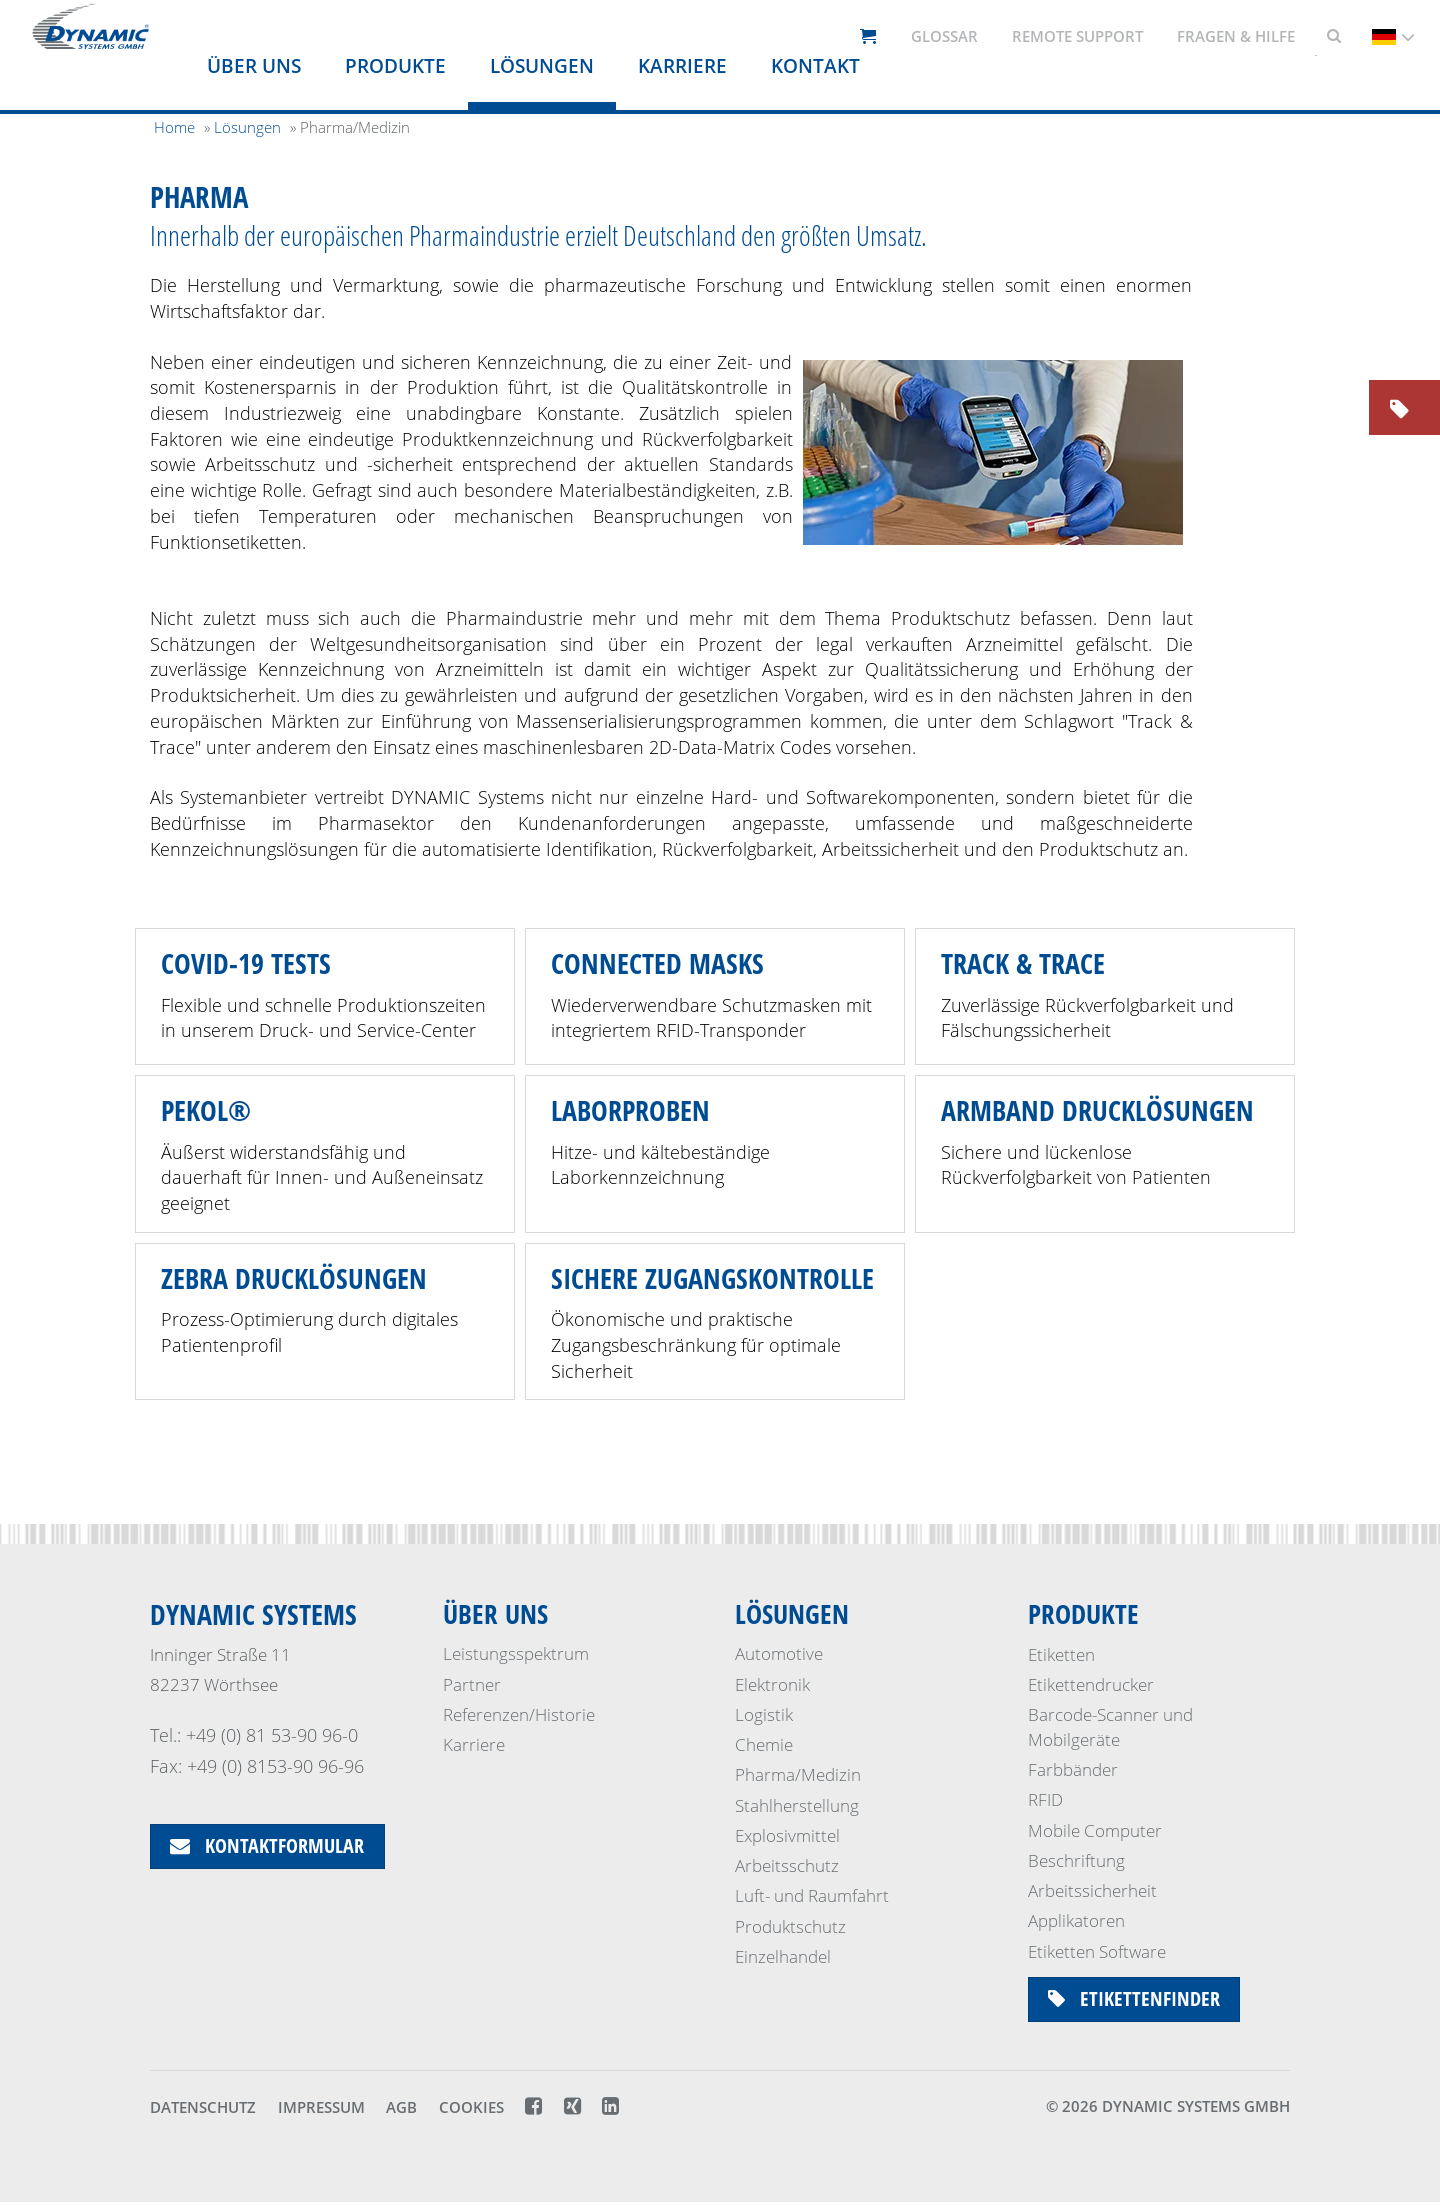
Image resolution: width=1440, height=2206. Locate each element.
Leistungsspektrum (516, 1654)
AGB (401, 2111)
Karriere (682, 66)
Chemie (764, 1745)
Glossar (944, 36)
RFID (1045, 1799)
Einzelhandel (783, 1957)
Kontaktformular (268, 1846)
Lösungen (542, 66)
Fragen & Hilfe (1236, 36)
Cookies (471, 2111)
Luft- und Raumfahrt (812, 1896)
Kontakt (815, 66)
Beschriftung (1076, 1860)
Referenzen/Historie (519, 1714)
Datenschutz (203, 2111)
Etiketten (1061, 1654)
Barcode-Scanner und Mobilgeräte (1110, 1726)
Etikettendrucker (1091, 1684)
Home (174, 127)
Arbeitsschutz (787, 1866)
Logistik (764, 1714)
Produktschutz (790, 1926)
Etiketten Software (1097, 1951)
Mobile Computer (1095, 1830)
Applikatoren (1076, 1920)
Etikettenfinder (1135, 1999)
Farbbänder (1073, 1769)
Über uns (254, 66)
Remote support (1077, 36)
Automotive (779, 1654)
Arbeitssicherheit (1092, 1890)
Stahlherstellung (797, 1805)
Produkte (395, 66)
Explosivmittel (787, 1836)
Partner (472, 1684)
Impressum (321, 2111)
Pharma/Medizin (798, 1775)
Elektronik (772, 1684)
